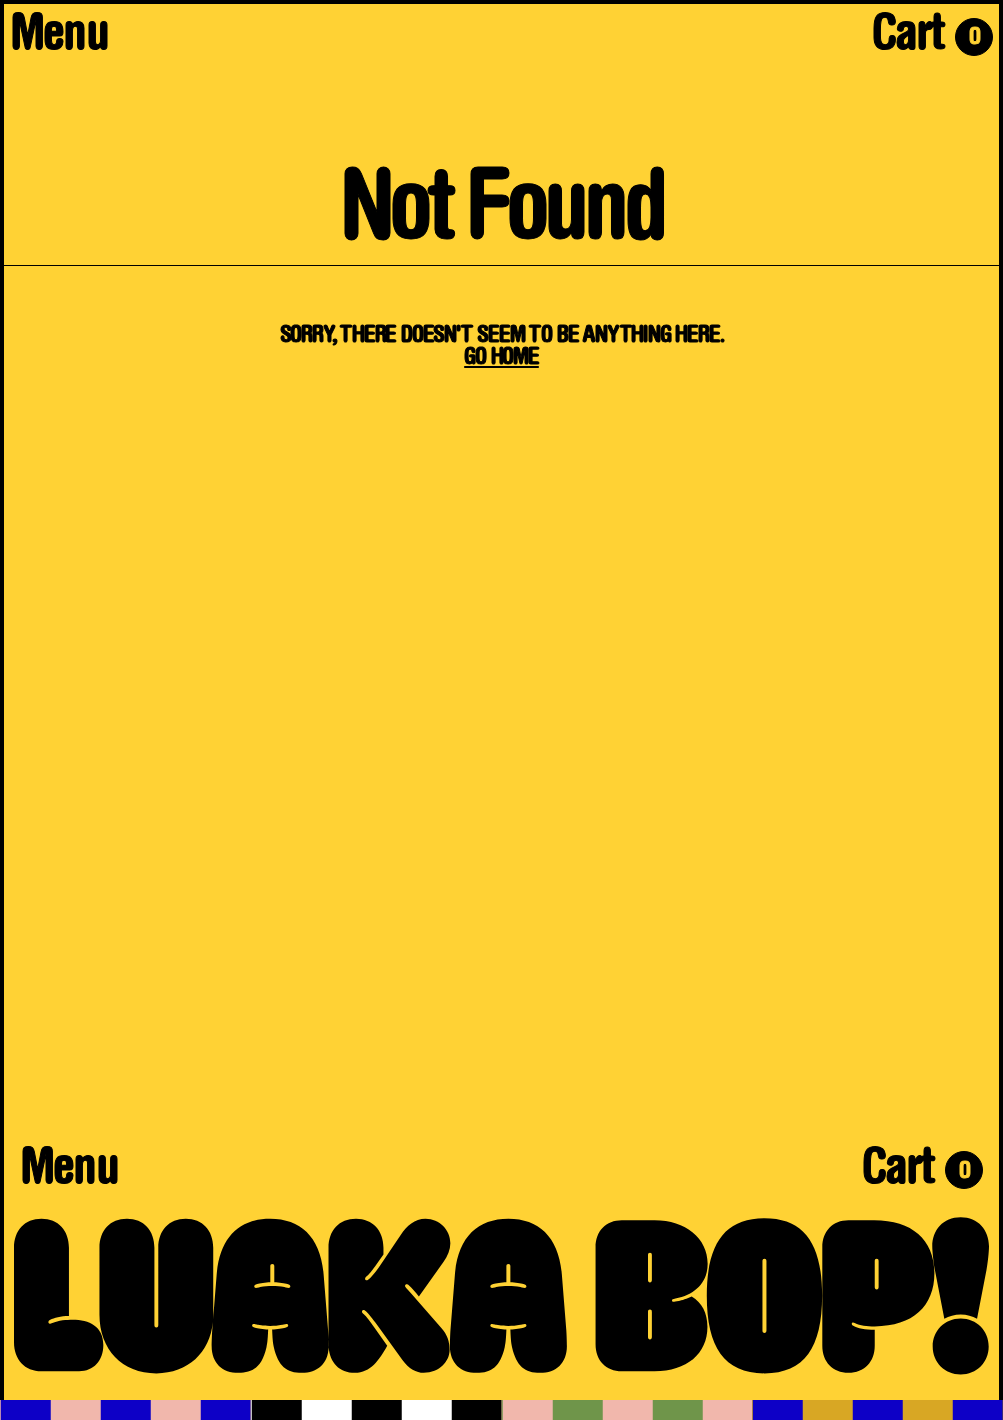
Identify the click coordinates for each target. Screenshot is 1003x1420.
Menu (59, 37)
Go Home (501, 358)
